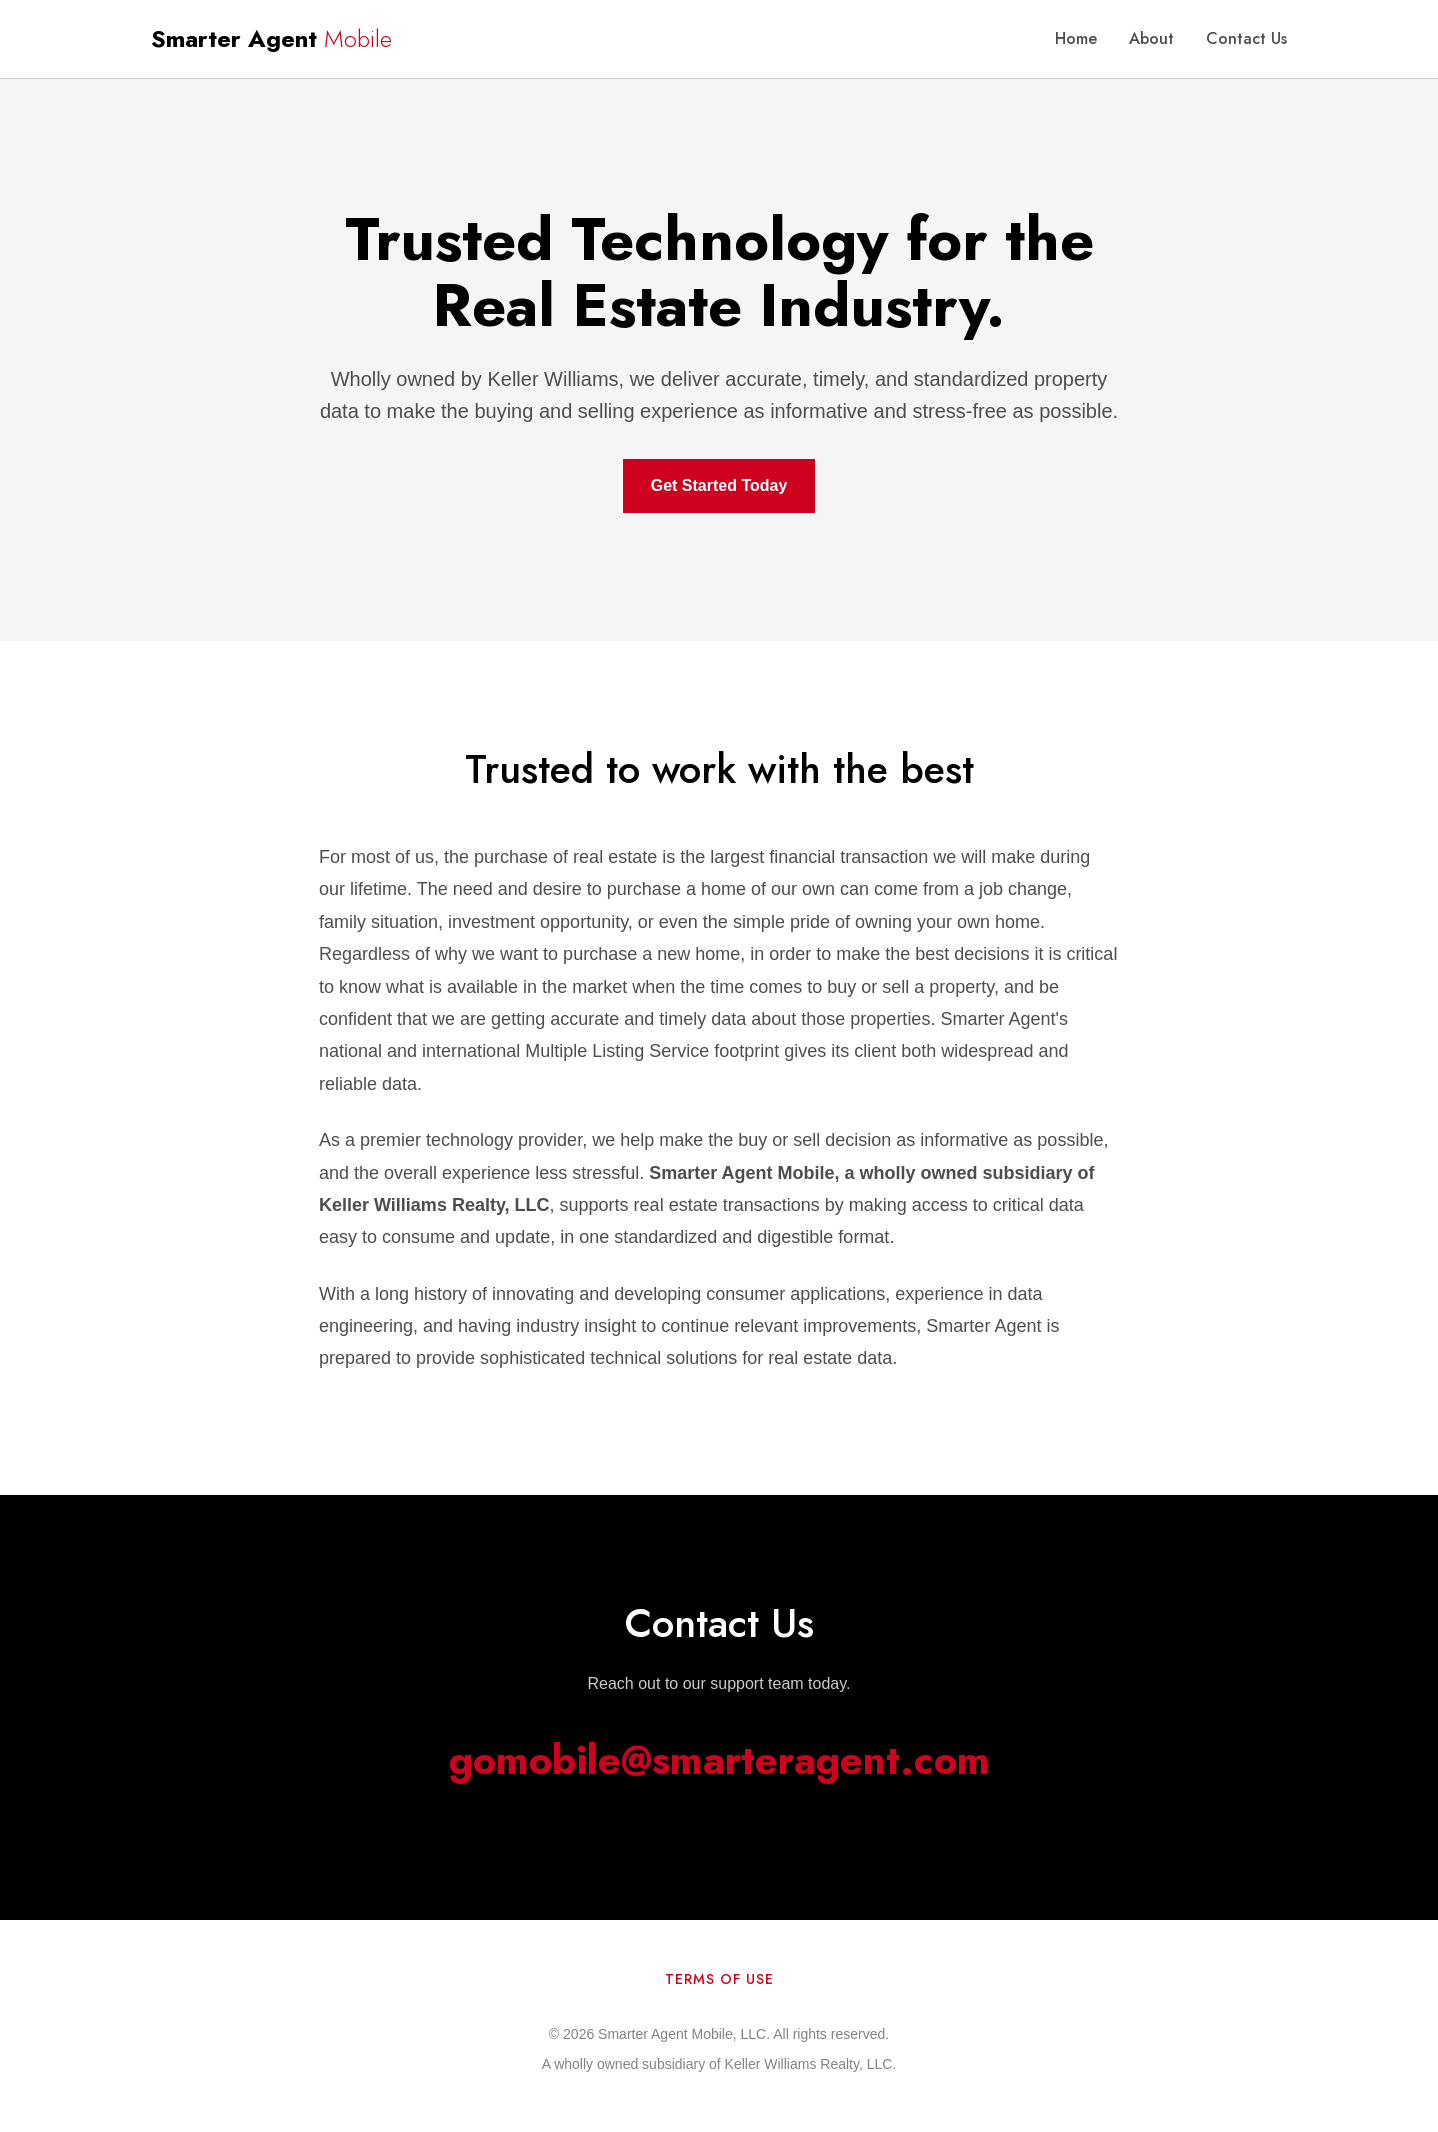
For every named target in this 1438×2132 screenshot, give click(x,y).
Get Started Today (719, 485)
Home (1076, 38)
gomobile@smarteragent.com (719, 1760)
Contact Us (1246, 38)
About (1151, 38)
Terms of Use (719, 1979)
